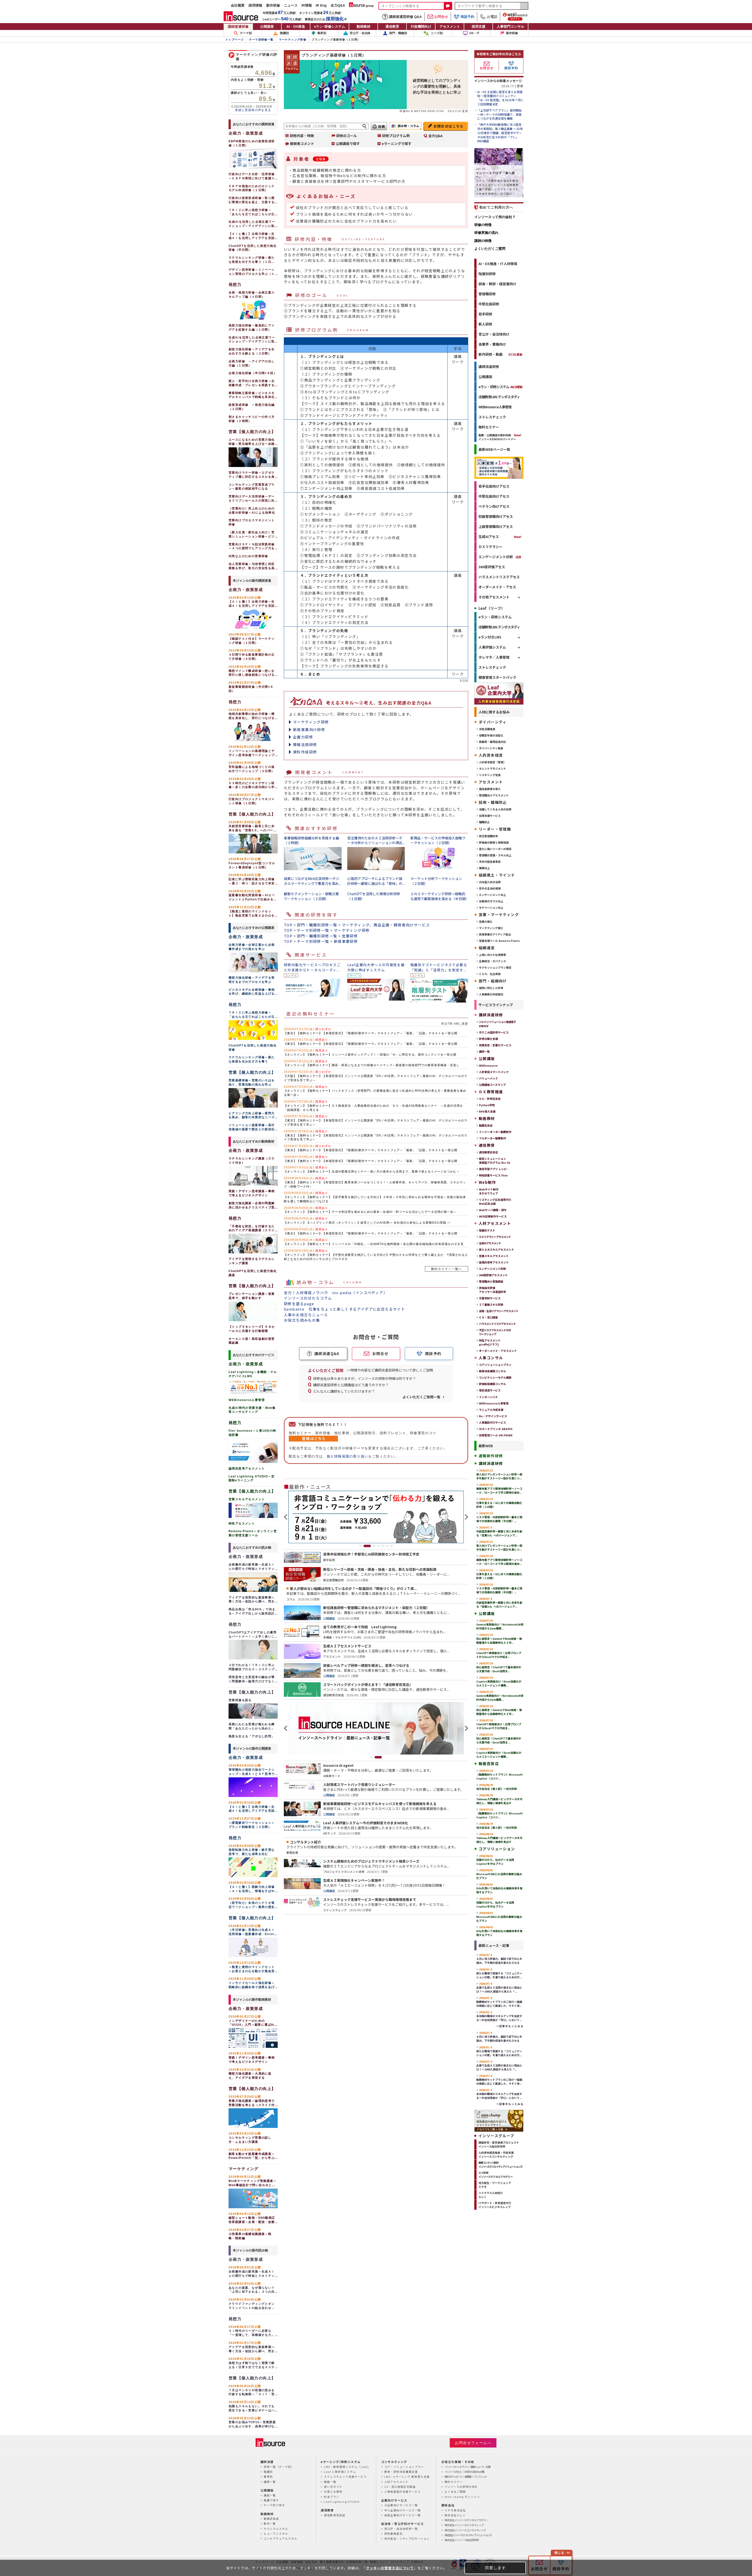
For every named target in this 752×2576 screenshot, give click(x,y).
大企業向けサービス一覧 (401, 2505)
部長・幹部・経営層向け (497, 283)
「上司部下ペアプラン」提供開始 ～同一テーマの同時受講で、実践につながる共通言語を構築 (499, 114)
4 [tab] (378, 1546)
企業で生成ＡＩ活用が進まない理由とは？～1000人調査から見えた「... (499, 1987)
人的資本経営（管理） (492, 762)
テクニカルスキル (276, 2528)
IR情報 (307, 5)
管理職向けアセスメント (494, 795)
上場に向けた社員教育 (492, 955)
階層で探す (271, 2500)
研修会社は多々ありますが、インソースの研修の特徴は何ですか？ (364, 1378)
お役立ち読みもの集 (302, 1320)
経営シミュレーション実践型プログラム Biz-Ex (494, 1160)
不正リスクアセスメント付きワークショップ (495, 1332)
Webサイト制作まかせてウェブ (488, 1191)
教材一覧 (270, 2523)
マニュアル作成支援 (491, 1410)
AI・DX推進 (295, 26)
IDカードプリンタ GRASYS (495, 1429)
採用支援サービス (490, 816)
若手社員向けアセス (493, 486)
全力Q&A (338, 5)
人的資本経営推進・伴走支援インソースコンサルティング (496, 2154)
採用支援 (478, 26)
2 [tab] (369, 1546)
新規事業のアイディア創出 (495, 934)
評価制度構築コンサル (492, 1384)
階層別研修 (487, 273)
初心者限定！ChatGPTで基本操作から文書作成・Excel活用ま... (498, 1667)
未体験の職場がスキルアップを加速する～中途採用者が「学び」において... (499, 2016)
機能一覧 (330, 2481)
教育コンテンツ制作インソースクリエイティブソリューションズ (500, 2164)
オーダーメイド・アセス (497, 586)
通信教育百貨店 (488, 1152)
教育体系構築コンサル (492, 1371)
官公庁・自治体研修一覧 (401, 2528)
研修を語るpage (299, 1303)
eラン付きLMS (489, 637)
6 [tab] (387, 1546)
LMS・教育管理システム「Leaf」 (347, 2466)
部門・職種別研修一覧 (317, 924)
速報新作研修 (491, 1455)
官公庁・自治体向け (493, 334)
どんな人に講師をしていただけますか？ (344, 1391)
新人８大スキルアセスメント (496, 1249)
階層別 (281, 33)
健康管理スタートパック (497, 677)
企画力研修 (303, 736)
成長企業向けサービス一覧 (402, 2515)
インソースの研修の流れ (461, 2486)
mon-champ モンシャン (462, 2496)
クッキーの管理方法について (390, 2567)
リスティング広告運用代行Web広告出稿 (495, 1201)
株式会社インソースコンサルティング (465, 2530)
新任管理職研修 (488, 836)
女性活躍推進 (487, 729)
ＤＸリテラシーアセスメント (495, 1237)
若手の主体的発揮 (490, 888)
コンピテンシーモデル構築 (495, 1377)
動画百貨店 (485, 1125)
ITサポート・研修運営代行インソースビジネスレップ (494, 2205)
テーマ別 (243, 33)
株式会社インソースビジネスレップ (464, 2525)
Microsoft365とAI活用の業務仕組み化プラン (499, 1874)
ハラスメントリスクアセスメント (497, 1324)
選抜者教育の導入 (490, 789)
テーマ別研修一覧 (313, 930)
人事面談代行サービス (492, 1422)
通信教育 (392, 26)
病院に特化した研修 (491, 988)
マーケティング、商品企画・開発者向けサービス (386, 924)
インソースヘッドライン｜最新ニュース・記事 (467, 2466)
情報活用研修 (305, 744)
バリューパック (488, 1078)
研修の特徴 (483, 225)
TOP (288, 924)
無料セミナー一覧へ (446, 1269)
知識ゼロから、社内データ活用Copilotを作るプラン (495, 1860)
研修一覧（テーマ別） (279, 2466)
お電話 (488, 17)
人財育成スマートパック (494, 1072)
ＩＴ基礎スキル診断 (491, 1304)
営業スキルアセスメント (494, 1256)
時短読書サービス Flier (493, 1175)
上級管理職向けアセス (495, 526)
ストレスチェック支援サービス (345, 2476)
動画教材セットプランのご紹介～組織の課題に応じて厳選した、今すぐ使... (499, 2002)
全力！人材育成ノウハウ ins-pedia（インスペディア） (335, 1292)
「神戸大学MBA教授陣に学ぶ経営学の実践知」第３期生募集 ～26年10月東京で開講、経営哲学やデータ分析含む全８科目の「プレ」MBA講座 (500, 133)
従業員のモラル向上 (491, 901)
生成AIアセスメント (490, 1243)
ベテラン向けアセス (493, 506)
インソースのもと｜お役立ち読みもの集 (464, 2471)
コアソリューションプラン (495, 1365)
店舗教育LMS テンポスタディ (499, 396)
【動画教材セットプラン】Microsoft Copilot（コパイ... (499, 1774)
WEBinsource (488, 1065)
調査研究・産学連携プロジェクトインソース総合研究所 (498, 2144)
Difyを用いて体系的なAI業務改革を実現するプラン (499, 1888)
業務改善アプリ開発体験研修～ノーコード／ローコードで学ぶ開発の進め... (499, 1488)
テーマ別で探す (274, 2505)
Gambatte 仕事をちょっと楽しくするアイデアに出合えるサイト (344, 1309)
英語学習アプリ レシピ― (494, 1169)
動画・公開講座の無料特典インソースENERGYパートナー (497, 437)
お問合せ (437, 17)
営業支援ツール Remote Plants (499, 941)
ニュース (291, 5)
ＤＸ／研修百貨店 (490, 1099)
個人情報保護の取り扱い (347, 1456)
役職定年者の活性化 (491, 735)
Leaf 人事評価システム (340, 2471)
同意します (495, 2568)
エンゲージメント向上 (492, 895)
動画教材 (363, 26)
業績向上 (484, 868)
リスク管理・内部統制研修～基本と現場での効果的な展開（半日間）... (499, 1517)
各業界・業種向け (492, 344)
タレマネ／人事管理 (493, 657)
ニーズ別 (433, 33)
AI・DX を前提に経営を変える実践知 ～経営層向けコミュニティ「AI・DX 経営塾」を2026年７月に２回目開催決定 (500, 98)
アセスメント (449, 26)
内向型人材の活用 (490, 882)
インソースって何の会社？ (495, 217)
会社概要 (238, 5)
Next (466, 1517)
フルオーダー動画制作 (492, 1138)
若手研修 (485, 313)
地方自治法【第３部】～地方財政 (496, 1787)
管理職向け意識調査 (491, 1281)
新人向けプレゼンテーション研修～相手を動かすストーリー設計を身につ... (499, 1474)
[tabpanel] (376, 1517)
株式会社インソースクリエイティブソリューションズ (468, 2535)
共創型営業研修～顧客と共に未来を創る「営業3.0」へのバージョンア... (499, 1531)
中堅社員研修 (488, 303)
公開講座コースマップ (492, 1085)
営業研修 (350, 935)
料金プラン (331, 2496)
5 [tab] (383, 1546)
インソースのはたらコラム (308, 1298)
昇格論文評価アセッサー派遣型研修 (492, 1290)
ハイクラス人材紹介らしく (490, 2195)
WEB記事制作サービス (493, 1216)
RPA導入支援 (487, 1111)
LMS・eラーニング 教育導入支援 (407, 2476)
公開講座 (267, 26)
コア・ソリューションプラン (404, 2466)
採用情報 (255, 5)
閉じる (559, 2552)
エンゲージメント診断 (495, 556)
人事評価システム (492, 647)
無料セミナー (488, 427)
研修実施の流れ (486, 233)
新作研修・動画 (500, 354)
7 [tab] (391, 1546)
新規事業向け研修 (309, 729)
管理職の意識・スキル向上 (495, 855)
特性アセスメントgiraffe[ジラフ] (490, 1342)
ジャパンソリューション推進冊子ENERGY (497, 1024)
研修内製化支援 (488, 1039)
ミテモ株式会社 (455, 2510)
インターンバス (488, 1397)
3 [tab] (374, 1546)
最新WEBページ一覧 (494, 449)
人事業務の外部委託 (491, 994)
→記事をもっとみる (509, 2026)
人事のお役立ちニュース (306, 1314)
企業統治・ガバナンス (492, 961)
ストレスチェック (492, 416)
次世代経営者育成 (490, 861)
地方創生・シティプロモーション (407, 2538)
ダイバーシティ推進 (491, 748)
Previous (286, 1517)
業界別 (319, 33)
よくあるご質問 (455, 2491)
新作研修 (273, 5)
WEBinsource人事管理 (494, 406)
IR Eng (321, 5)
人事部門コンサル (510, 26)
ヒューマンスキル (276, 2533)
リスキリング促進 (490, 775)
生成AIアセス (488, 536)
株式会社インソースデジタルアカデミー (467, 2520)
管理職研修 (487, 293)
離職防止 (484, 822)
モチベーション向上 (491, 907)
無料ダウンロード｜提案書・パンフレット (466, 2476)
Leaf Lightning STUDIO (342, 2501)
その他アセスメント (493, 596)
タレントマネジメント (492, 768)
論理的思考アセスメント (494, 1262)
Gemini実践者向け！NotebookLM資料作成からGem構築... (499, 1624)
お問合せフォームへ (473, 2443)
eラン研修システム (329, 26)
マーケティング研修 (311, 721)
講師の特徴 (483, 241)
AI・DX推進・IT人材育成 (497, 263)
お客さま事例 (333, 2491)
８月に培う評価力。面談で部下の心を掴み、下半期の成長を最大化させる (499, 1959)
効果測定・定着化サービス (495, 1045)
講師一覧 (484, 1051)
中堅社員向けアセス (493, 496)
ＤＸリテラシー (490, 546)
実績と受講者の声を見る (253, 110)
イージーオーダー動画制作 (495, 1132)
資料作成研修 (305, 751)
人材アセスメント (396, 2481)
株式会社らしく (455, 2515)
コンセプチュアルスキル (280, 2538)
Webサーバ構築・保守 (492, 1210)
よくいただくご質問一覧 (421, 1396)
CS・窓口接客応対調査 (400, 2486)
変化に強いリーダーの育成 (495, 849)
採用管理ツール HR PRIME (496, 1435)
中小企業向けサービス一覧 (402, 2510)
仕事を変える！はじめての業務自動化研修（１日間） (499, 1503)
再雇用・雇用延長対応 (492, 742)
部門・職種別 (395, 33)
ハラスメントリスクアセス (499, 576)
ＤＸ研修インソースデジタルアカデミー (495, 2175)
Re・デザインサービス (493, 1416)
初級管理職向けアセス (495, 516)
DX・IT (471, 33)
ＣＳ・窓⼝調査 (488, 1317)
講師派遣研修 (238, 26)
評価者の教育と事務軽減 (494, 842)
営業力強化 (485, 921)
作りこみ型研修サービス (494, 1032)
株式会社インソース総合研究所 (462, 2540)
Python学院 (487, 1105)
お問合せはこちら (449, 126)
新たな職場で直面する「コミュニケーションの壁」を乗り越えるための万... (499, 1973)
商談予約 (464, 16)
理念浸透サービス (490, 1390)
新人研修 (485, 324)
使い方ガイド (333, 2486)
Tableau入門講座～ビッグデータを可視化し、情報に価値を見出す (499, 1799)
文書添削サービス (490, 1298)
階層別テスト (487, 1230)
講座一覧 (270, 2495)
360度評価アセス (491, 566)
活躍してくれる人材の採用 (495, 809)
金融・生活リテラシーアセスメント (498, 1311)
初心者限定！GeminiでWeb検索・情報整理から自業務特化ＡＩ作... (499, 1638)
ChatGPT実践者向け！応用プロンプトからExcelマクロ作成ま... (498, 1653)
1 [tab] (362, 1546)
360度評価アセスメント (493, 1275)
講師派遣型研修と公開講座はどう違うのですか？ (351, 1384)
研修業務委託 (393, 2533)
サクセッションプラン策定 (495, 967)
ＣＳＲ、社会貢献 (490, 974)
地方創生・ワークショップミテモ (494, 2185)
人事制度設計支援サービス (402, 2491)
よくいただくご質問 (489, 249)
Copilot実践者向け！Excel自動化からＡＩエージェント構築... (498, 1681)
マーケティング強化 (491, 928)
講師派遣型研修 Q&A (402, 17)
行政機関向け (421, 26)
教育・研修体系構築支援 (401, 2471)
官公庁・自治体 (357, 33)
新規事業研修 (346, 941)
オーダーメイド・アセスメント (498, 1351)
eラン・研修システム (500, 386)
